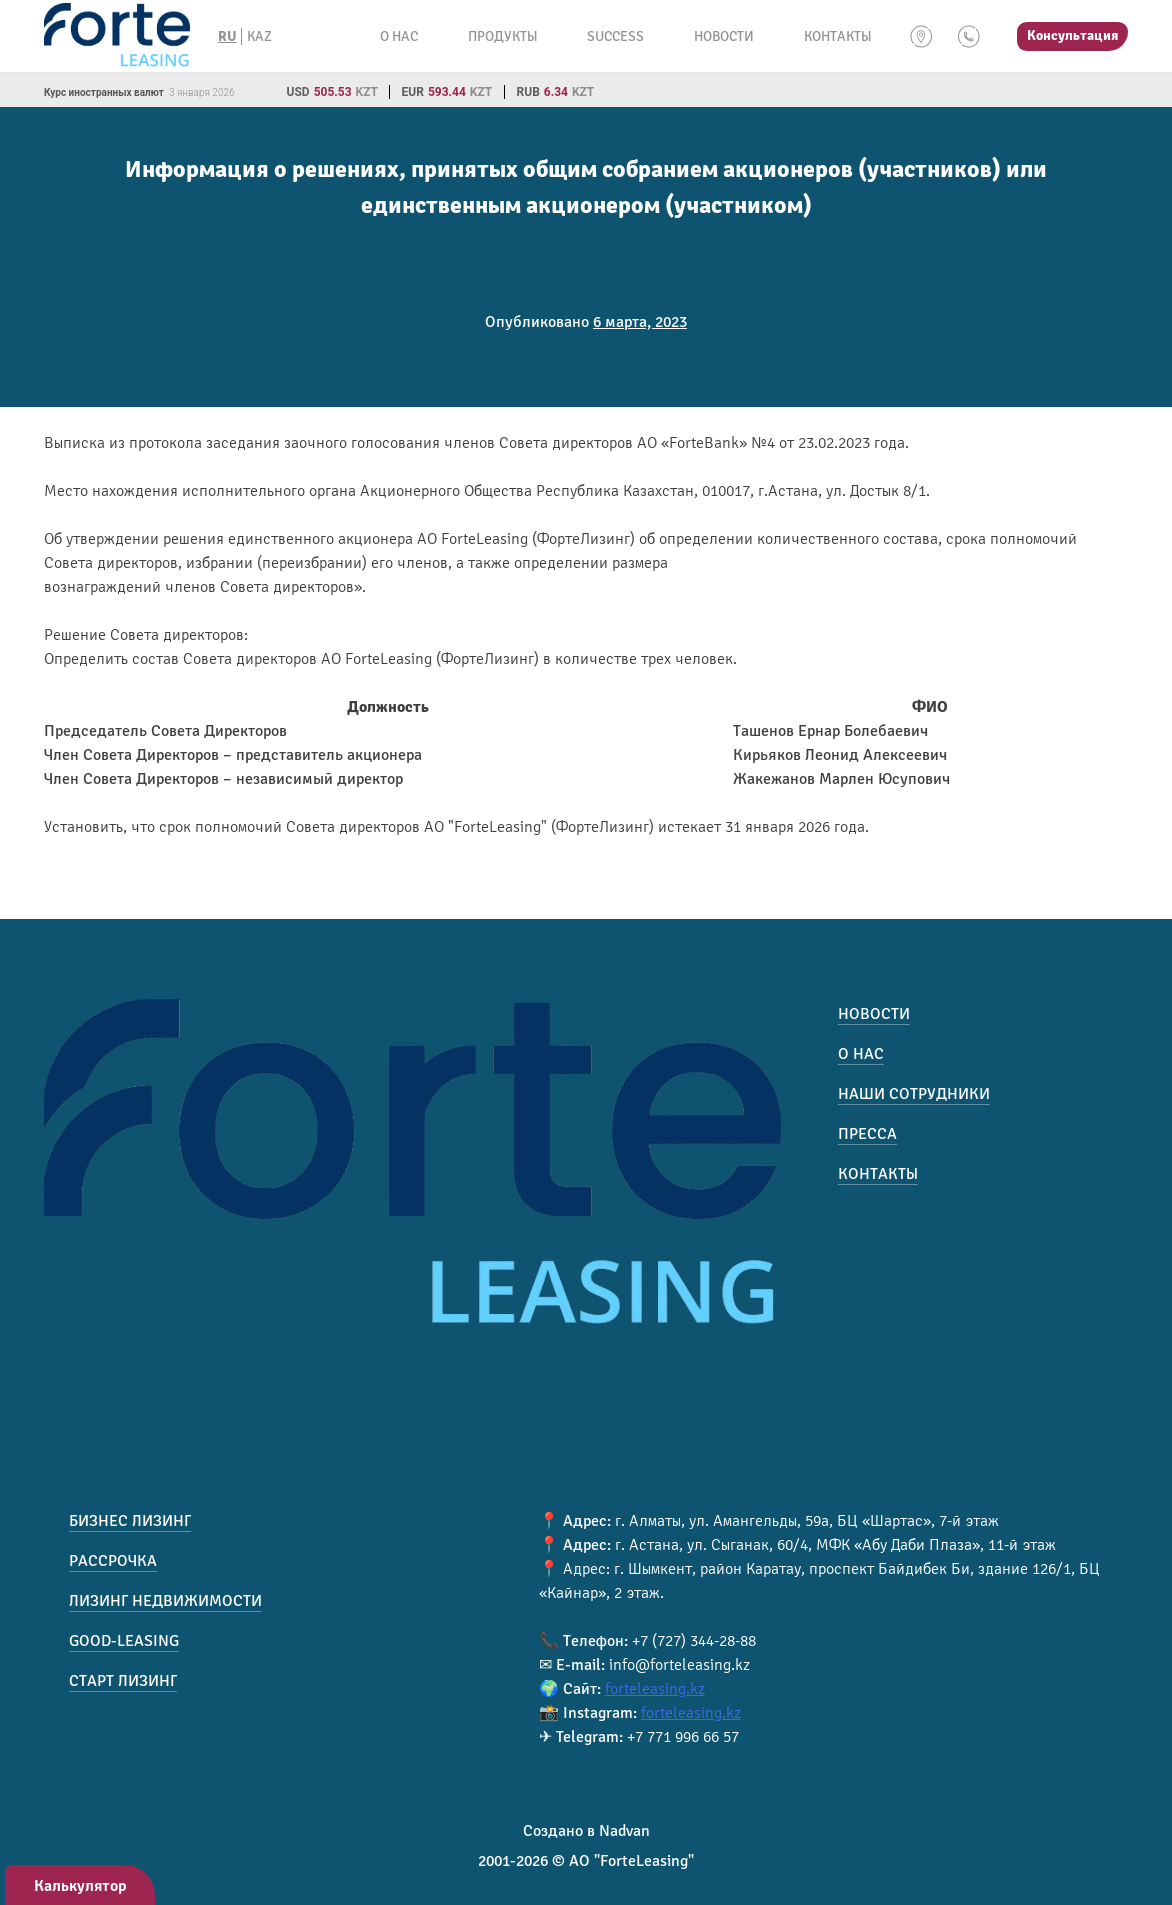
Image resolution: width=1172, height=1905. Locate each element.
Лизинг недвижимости (165, 1601)
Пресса (867, 1134)
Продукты (502, 36)
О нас (399, 36)
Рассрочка (113, 1561)
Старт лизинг (123, 1681)
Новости (724, 36)
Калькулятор (80, 1886)
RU (227, 36)
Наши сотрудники (914, 1094)
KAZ (259, 36)
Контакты (837, 36)
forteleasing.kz (655, 1689)
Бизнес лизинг (130, 1521)
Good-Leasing (124, 1641)
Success (615, 36)
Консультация (1072, 35)
